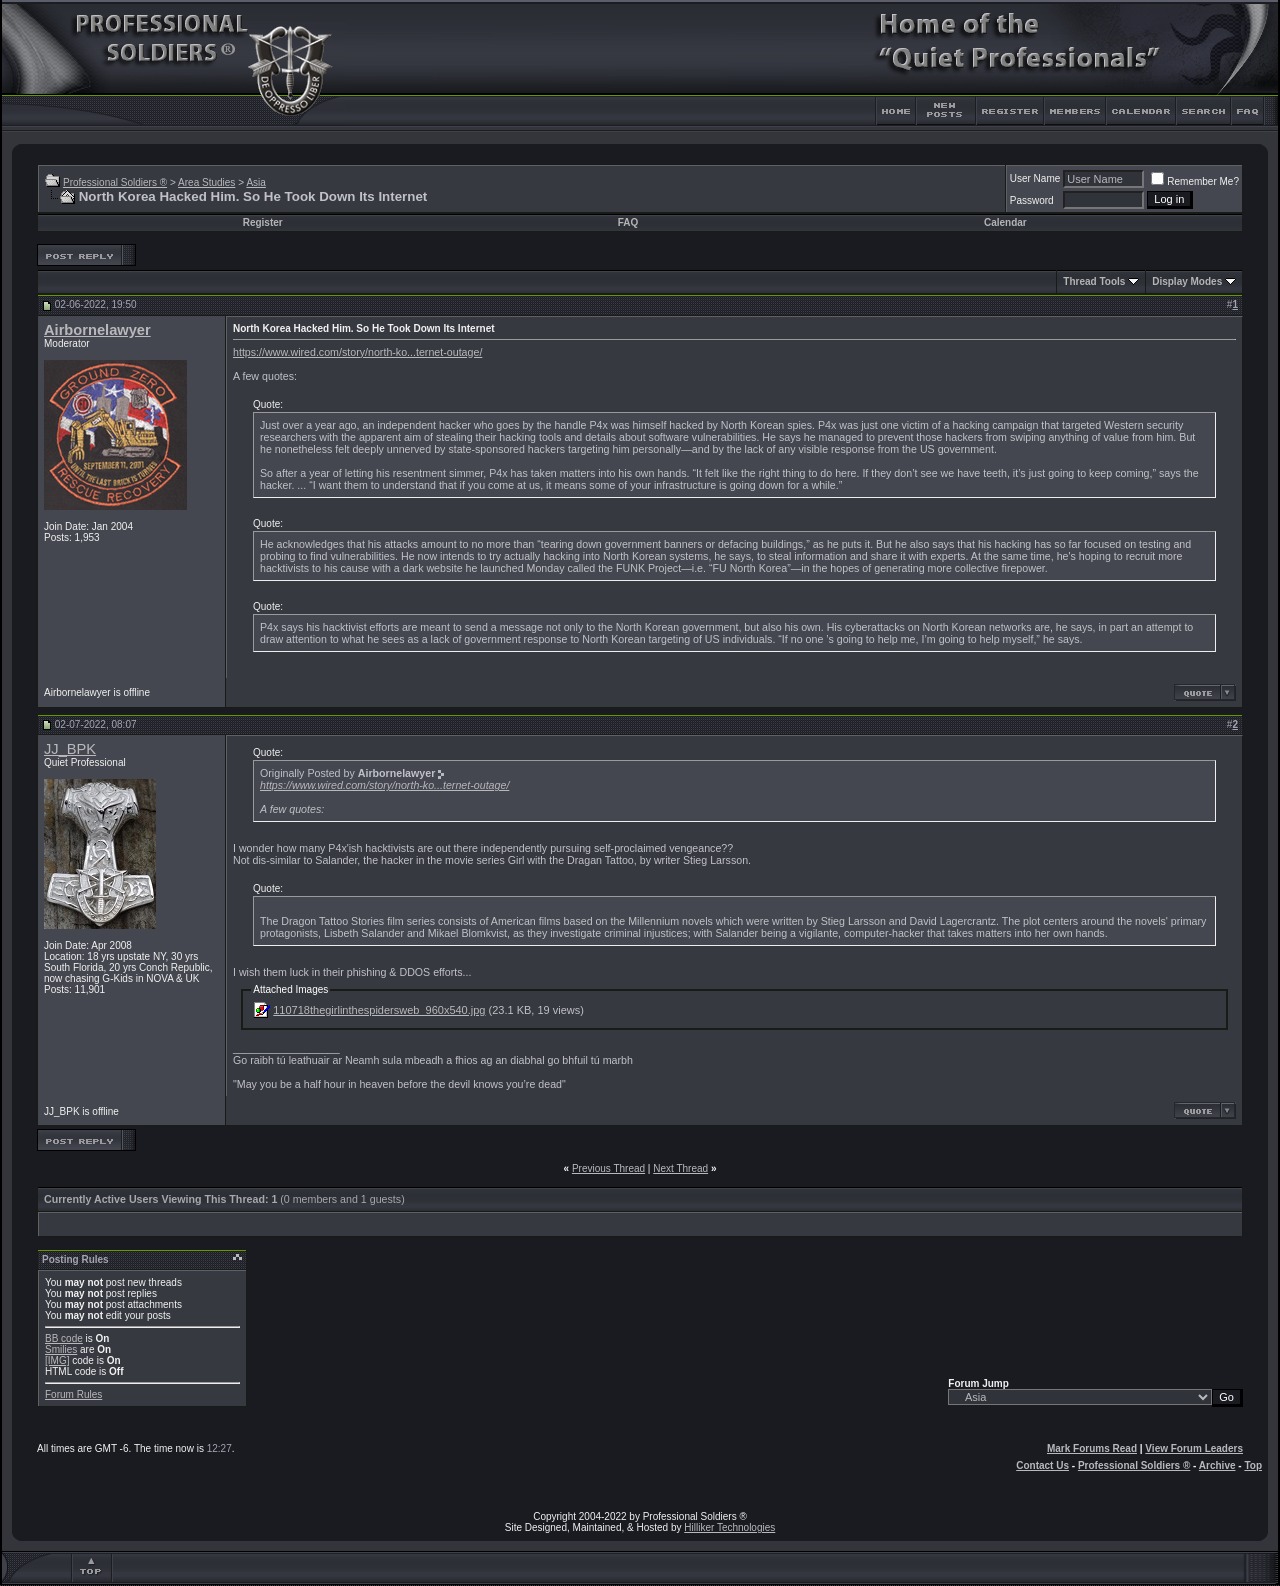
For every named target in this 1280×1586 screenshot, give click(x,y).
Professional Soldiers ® (115, 182)
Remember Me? (1195, 181)
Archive (1217, 1465)
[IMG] (57, 1360)
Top (1253, 1465)
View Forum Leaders (1194, 1448)
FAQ (628, 222)
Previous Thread (608, 1168)
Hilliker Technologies (729, 1527)
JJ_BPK (70, 749)
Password (1032, 200)
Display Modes (1187, 281)
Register (263, 222)
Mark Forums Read (1092, 1448)
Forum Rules (73, 1394)
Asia (255, 182)
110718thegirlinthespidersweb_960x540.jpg (379, 1010)
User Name (1035, 178)
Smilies (61, 1349)
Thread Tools (1094, 281)
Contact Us (1042, 1465)
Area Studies (206, 182)
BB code (64, 1338)
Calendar (1005, 222)
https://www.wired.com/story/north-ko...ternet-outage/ (357, 352)
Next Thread (680, 1168)
